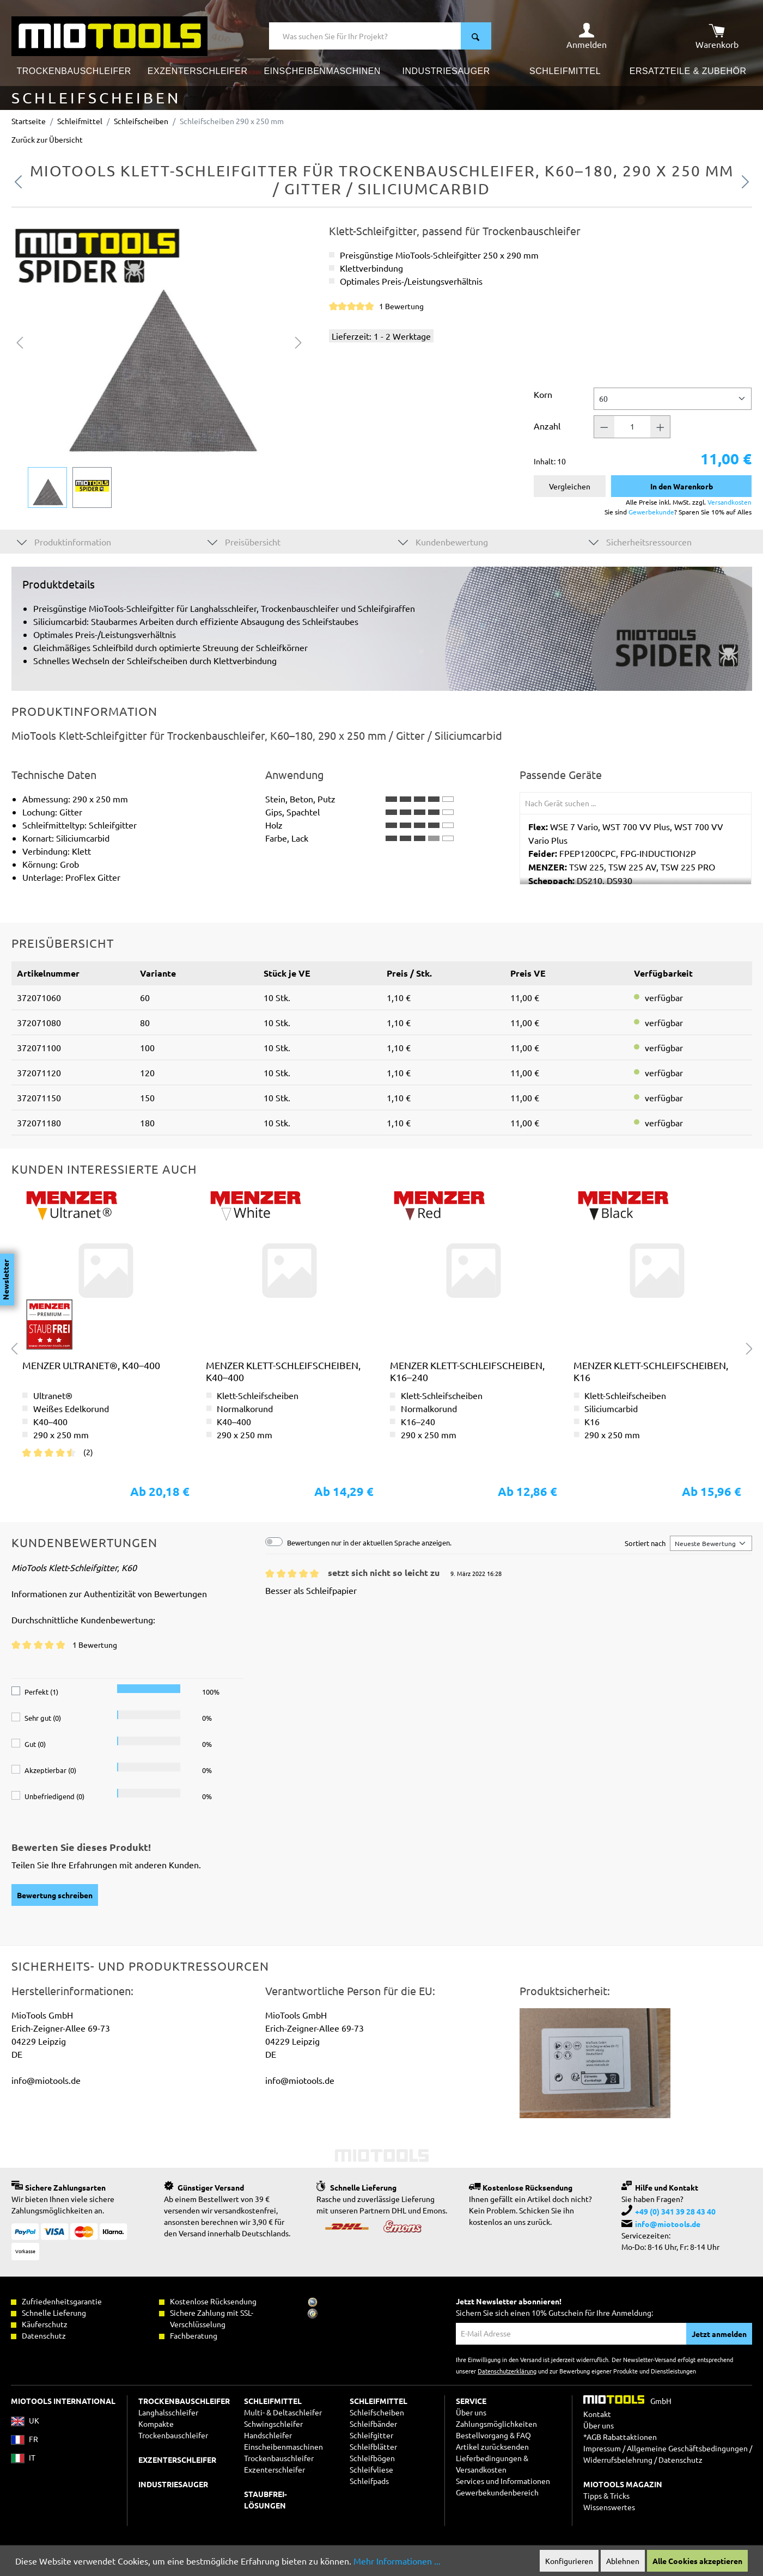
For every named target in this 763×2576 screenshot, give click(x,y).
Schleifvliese (371, 2469)
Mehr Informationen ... (397, 2560)
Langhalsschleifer (168, 2412)
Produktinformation (64, 541)
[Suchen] (476, 36)
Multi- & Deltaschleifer (283, 2412)
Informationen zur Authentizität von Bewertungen (109, 1593)
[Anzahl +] (660, 426)
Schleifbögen (372, 2458)
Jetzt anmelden (719, 2334)
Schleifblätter (373, 2446)
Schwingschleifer (273, 2423)
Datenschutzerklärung (507, 2370)
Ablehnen (622, 2561)
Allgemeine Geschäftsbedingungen (687, 2448)
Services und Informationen (503, 2481)
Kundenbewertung (443, 541)
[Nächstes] (298, 341)
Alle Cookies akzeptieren (697, 2561)
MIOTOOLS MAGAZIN (622, 2484)
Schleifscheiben (377, 2412)
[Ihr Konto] (586, 36)
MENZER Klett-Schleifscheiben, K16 (650, 1371)
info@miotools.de (667, 2224)
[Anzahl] (632, 426)
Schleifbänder (373, 2423)
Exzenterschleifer (274, 2469)
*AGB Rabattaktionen (620, 2437)
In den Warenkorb (681, 486)
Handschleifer (268, 2435)
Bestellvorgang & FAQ (493, 2435)
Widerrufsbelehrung (617, 2459)
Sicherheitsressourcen (640, 541)
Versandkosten (729, 502)
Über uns (471, 2412)
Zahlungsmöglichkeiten (496, 2423)
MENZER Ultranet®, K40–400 (91, 1365)
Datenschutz (680, 2459)
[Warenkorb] (717, 36)
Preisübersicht (243, 541)
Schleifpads (369, 2481)
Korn (543, 394)
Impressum (602, 2448)
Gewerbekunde (651, 511)
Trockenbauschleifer (279, 2458)
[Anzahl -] (604, 426)
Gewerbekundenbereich (497, 2492)
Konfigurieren (569, 2561)
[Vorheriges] (19, 341)
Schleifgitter (371, 2435)
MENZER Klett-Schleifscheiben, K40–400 (283, 1371)
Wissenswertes (609, 2507)
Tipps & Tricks (606, 2495)
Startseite (28, 121)
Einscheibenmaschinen (283, 2446)
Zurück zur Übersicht (47, 139)
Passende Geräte (561, 774)
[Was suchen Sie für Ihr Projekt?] (365, 36)
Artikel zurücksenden (492, 2446)
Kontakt (597, 2414)
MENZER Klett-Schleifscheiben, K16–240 (467, 1371)
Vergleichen (569, 486)
